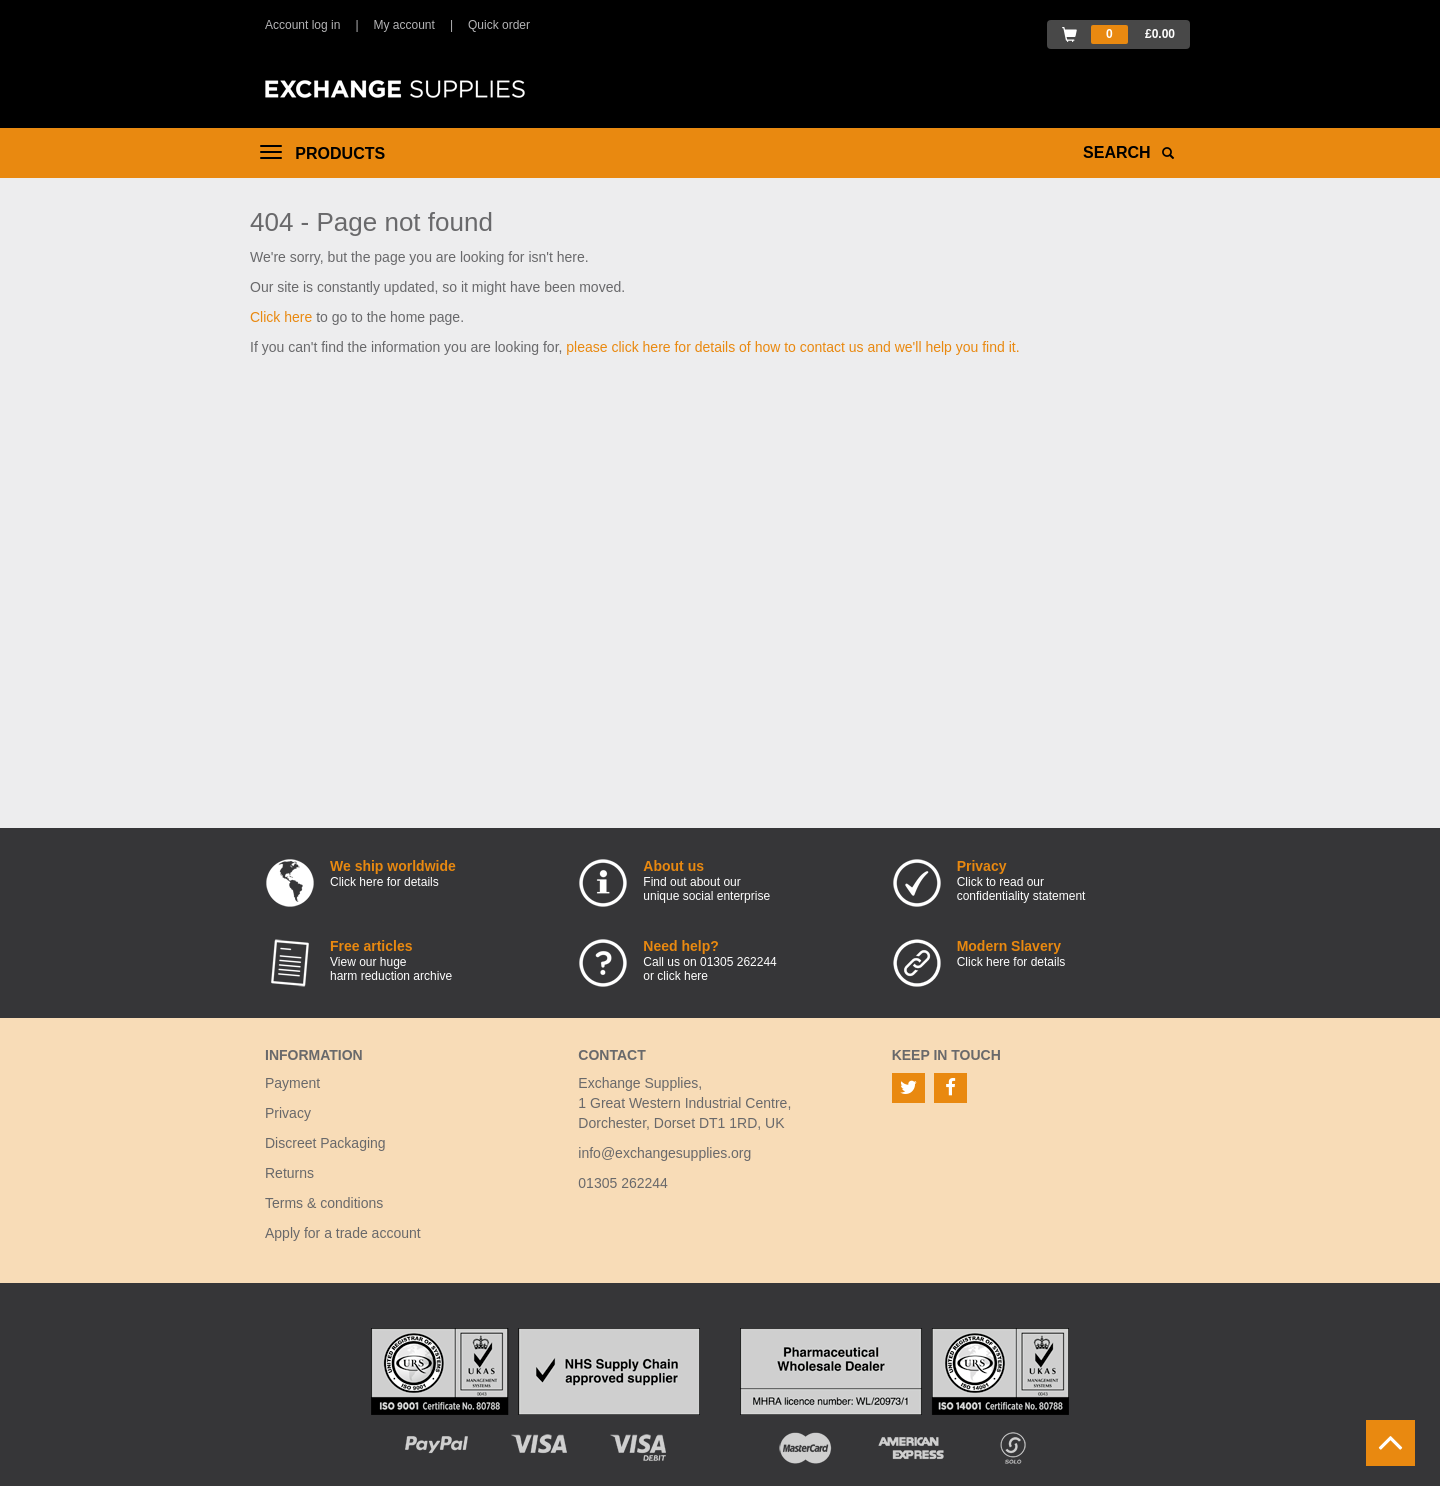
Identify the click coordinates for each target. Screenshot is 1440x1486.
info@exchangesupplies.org (664, 1153)
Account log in (302, 25)
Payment (292, 1083)
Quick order (499, 25)
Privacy (288, 1113)
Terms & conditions (324, 1203)
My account (404, 25)
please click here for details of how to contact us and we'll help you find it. (792, 347)
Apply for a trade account (343, 1233)
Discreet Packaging (325, 1143)
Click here (281, 317)
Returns (289, 1173)
